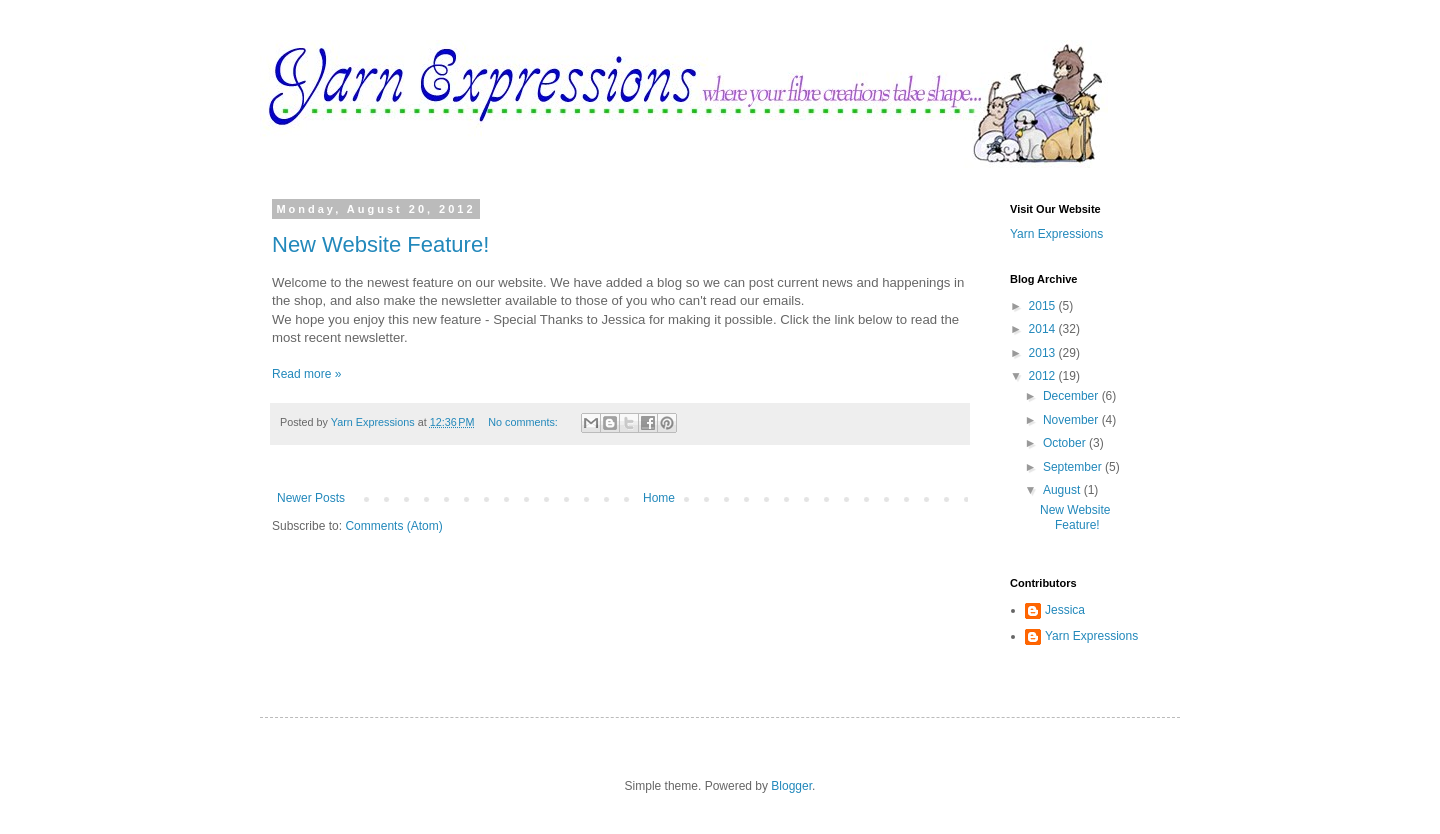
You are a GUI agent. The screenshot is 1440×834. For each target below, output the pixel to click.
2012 (1044, 376)
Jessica (1065, 610)
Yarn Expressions (1056, 234)
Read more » (306, 374)
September (1074, 467)
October (1066, 443)
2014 (1044, 329)
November (1072, 420)
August (1063, 490)
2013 (1044, 353)
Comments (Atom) (393, 526)
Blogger (791, 786)
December (1072, 396)
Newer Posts (311, 498)
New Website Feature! (380, 244)
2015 (1044, 306)
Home (659, 498)
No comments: (524, 422)
